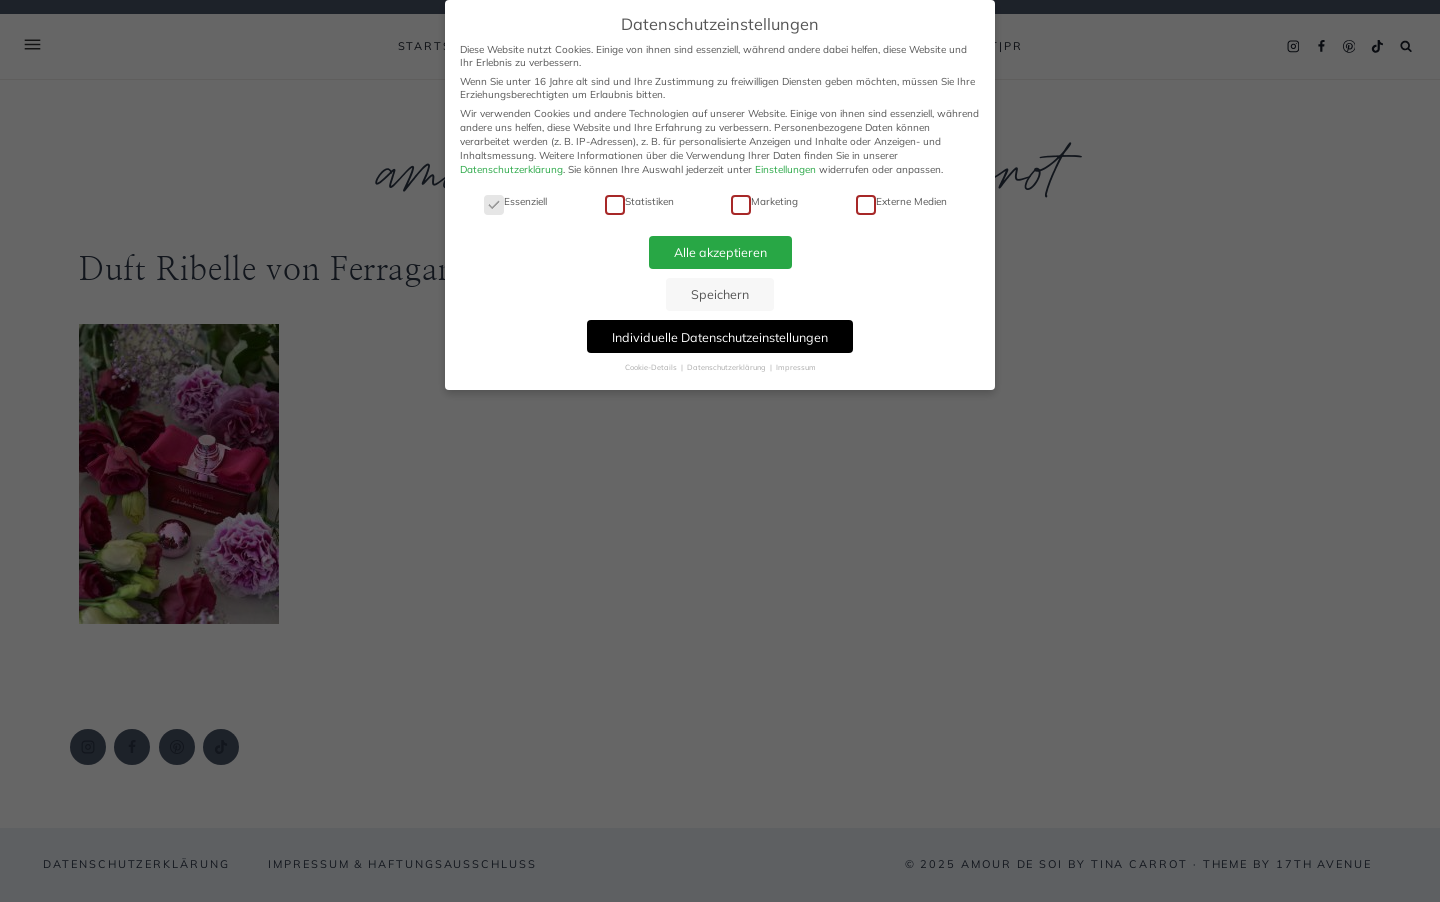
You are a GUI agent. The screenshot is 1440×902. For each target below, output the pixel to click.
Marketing (764, 201)
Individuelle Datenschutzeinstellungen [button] (720, 337)
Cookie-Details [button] (652, 367)
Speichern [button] (720, 294)
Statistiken (639, 201)
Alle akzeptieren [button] (720, 252)
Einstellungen (785, 169)
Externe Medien (901, 201)
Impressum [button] (796, 367)
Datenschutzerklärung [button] (727, 367)
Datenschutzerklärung (511, 169)
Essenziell (515, 201)
